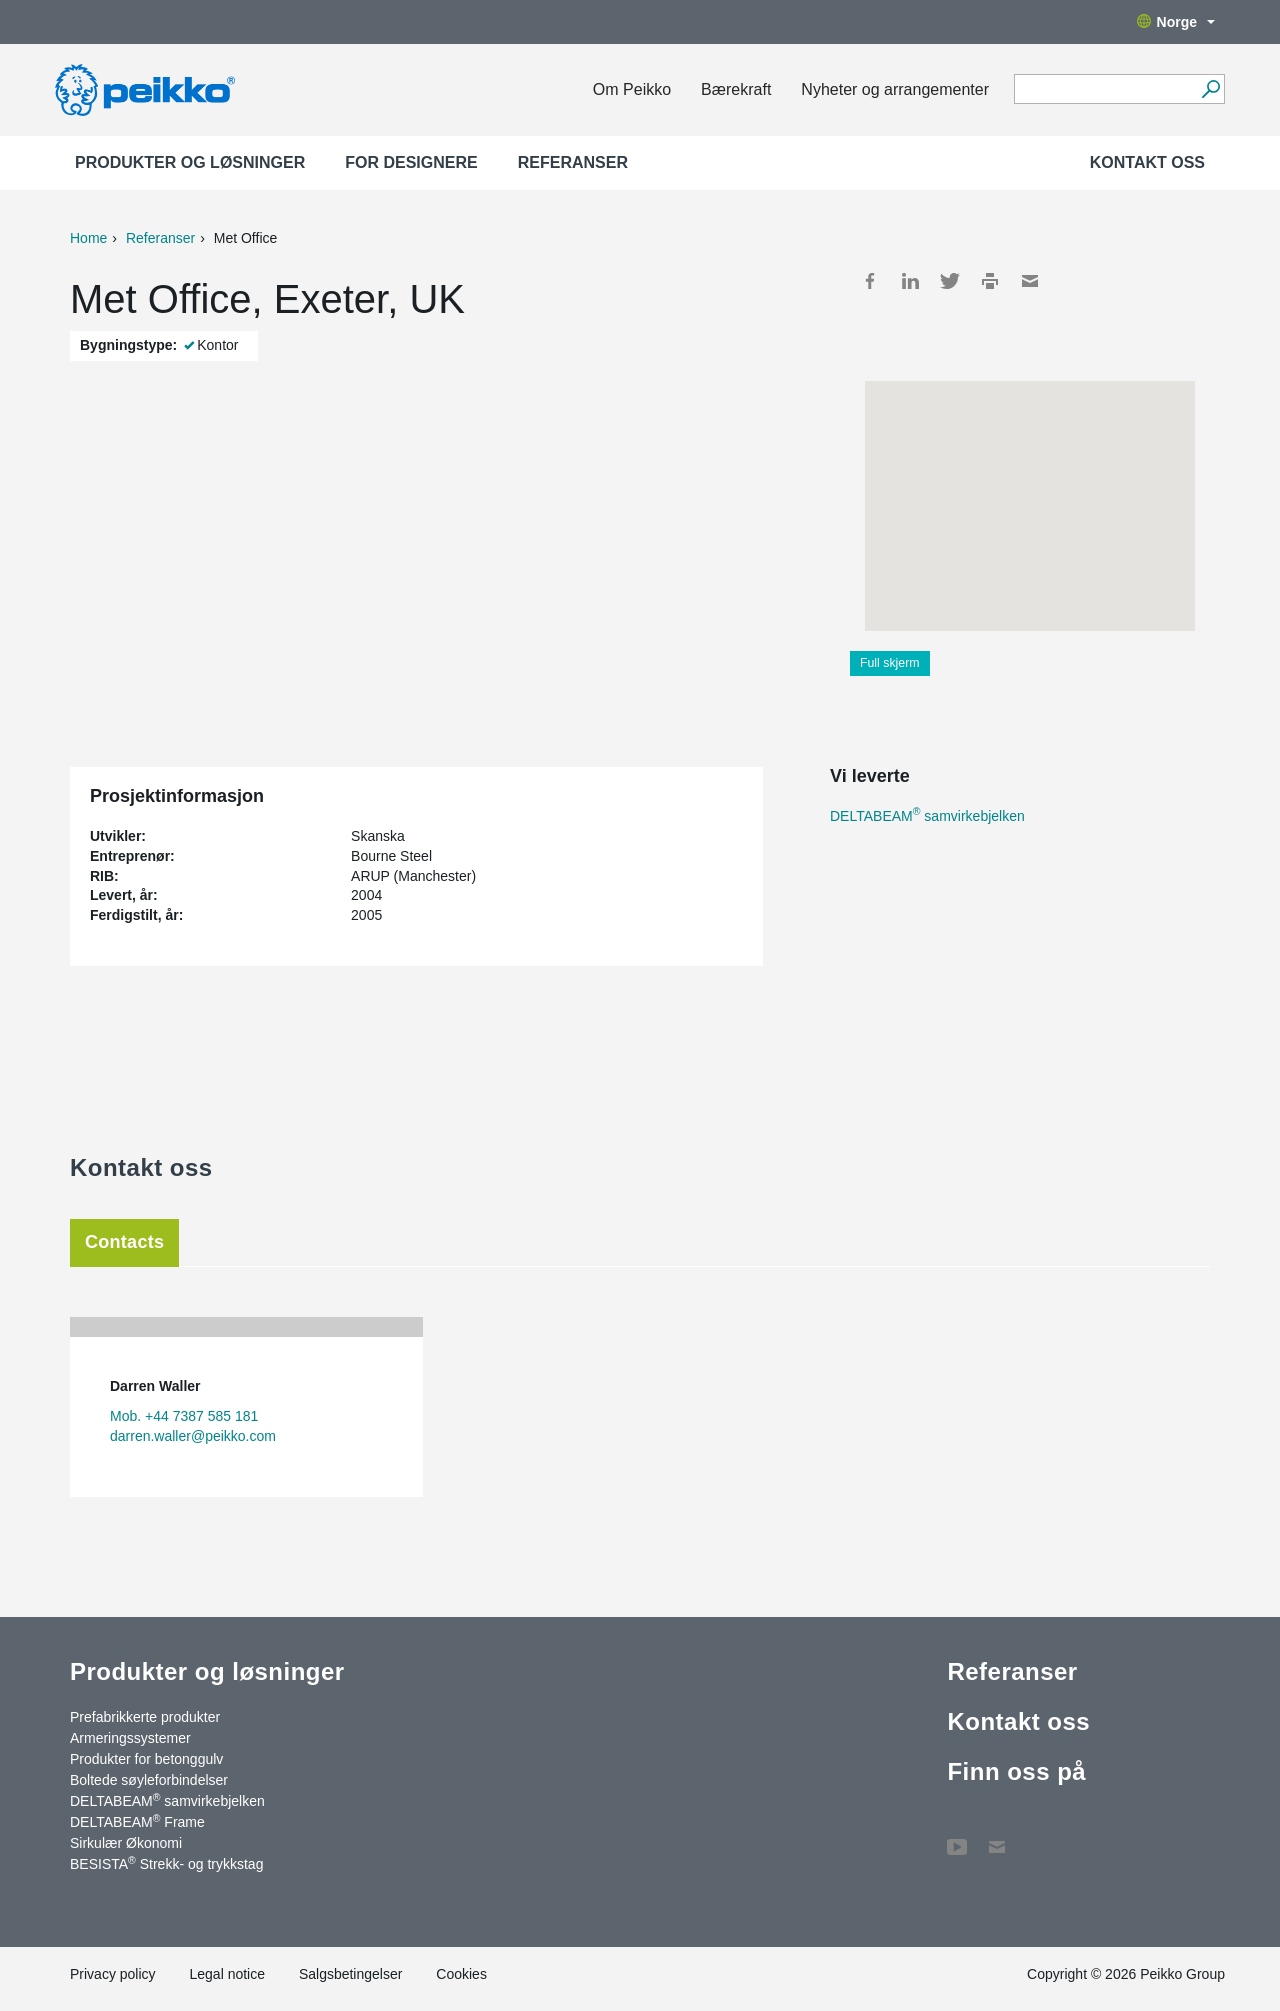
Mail (1030, 281)
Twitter (950, 281)
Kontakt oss (1147, 162)
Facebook (870, 281)
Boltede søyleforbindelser (149, 1780)
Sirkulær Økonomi (126, 1843)
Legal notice (227, 1974)
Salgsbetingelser (351, 1974)
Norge (1176, 22)
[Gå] (1210, 89)
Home (88, 238)
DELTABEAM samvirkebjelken (927, 816)
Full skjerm (890, 663)
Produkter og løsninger (190, 162)
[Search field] (1104, 90)
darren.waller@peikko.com (193, 1436)
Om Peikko (632, 89)
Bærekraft (736, 89)
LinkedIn (910, 281)
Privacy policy (113, 1974)
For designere (411, 162)
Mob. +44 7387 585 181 (184, 1416)
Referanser (573, 162)
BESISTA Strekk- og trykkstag (166, 1863)
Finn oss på (1016, 1771)
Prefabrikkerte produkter (145, 1717)
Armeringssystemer (130, 1738)
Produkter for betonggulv (146, 1759)
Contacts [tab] (124, 1242)
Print (990, 281)
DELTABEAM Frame (137, 1821)
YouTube (957, 1837)
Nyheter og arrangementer (895, 89)
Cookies (461, 1974)
